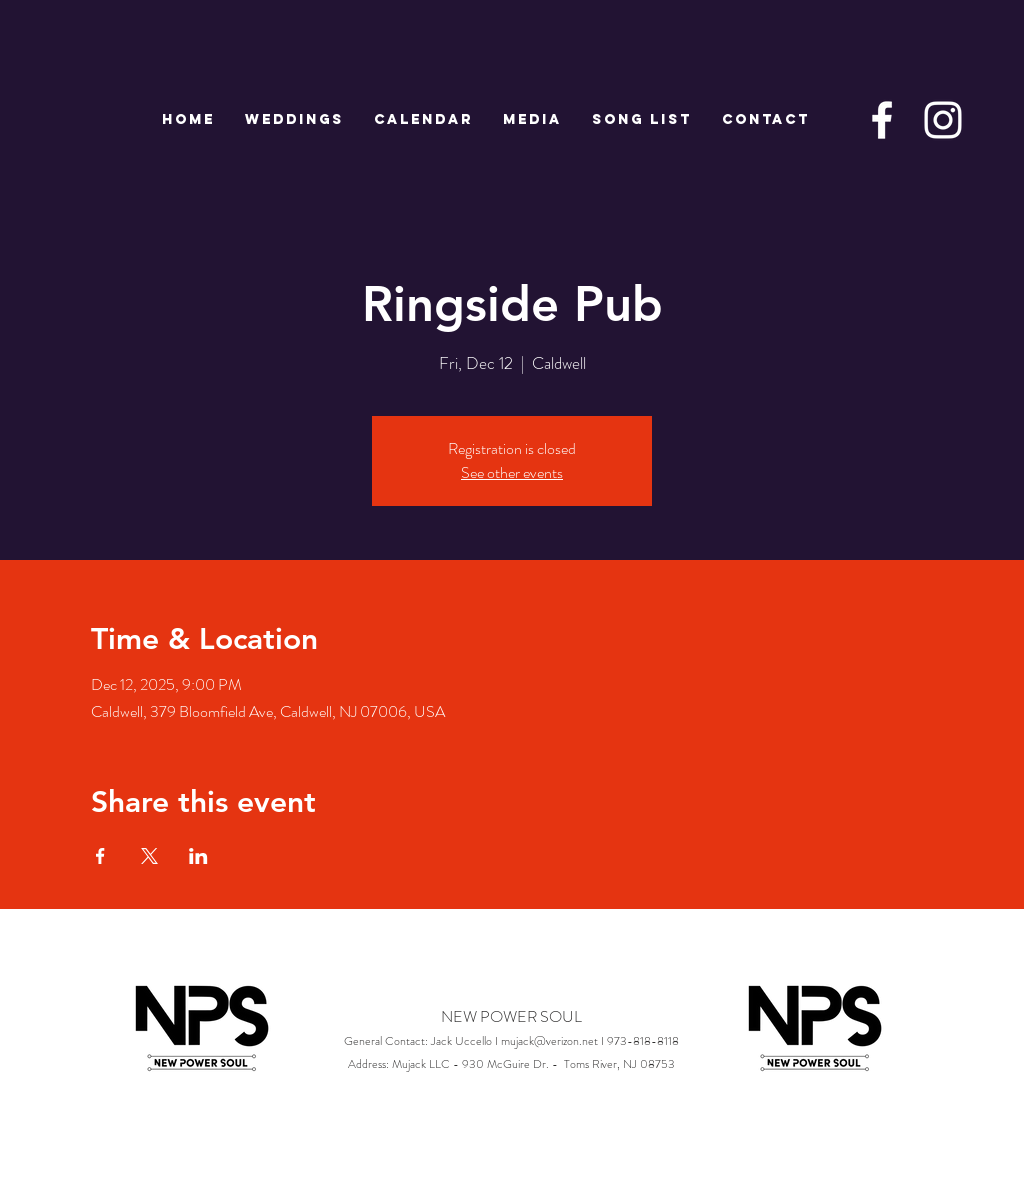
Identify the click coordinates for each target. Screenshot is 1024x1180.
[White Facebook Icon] (882, 120)
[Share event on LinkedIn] (198, 856)
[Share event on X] (149, 856)
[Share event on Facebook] (100, 856)
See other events (512, 472)
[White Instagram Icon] (943, 120)
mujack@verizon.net (549, 1041)
